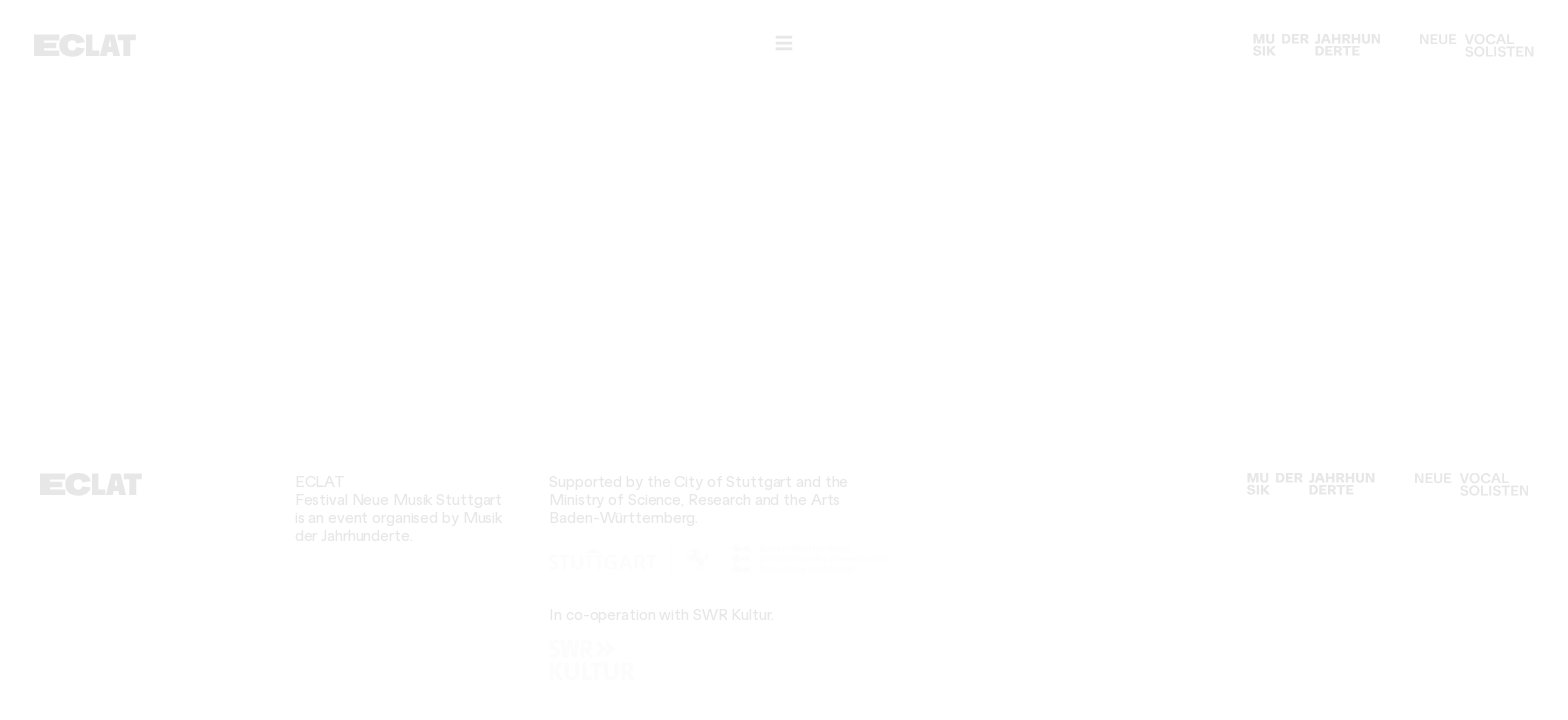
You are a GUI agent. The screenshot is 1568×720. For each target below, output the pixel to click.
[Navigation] (784, 43)
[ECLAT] (85, 45)
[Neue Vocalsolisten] (1476, 45)
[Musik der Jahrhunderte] (1317, 45)
